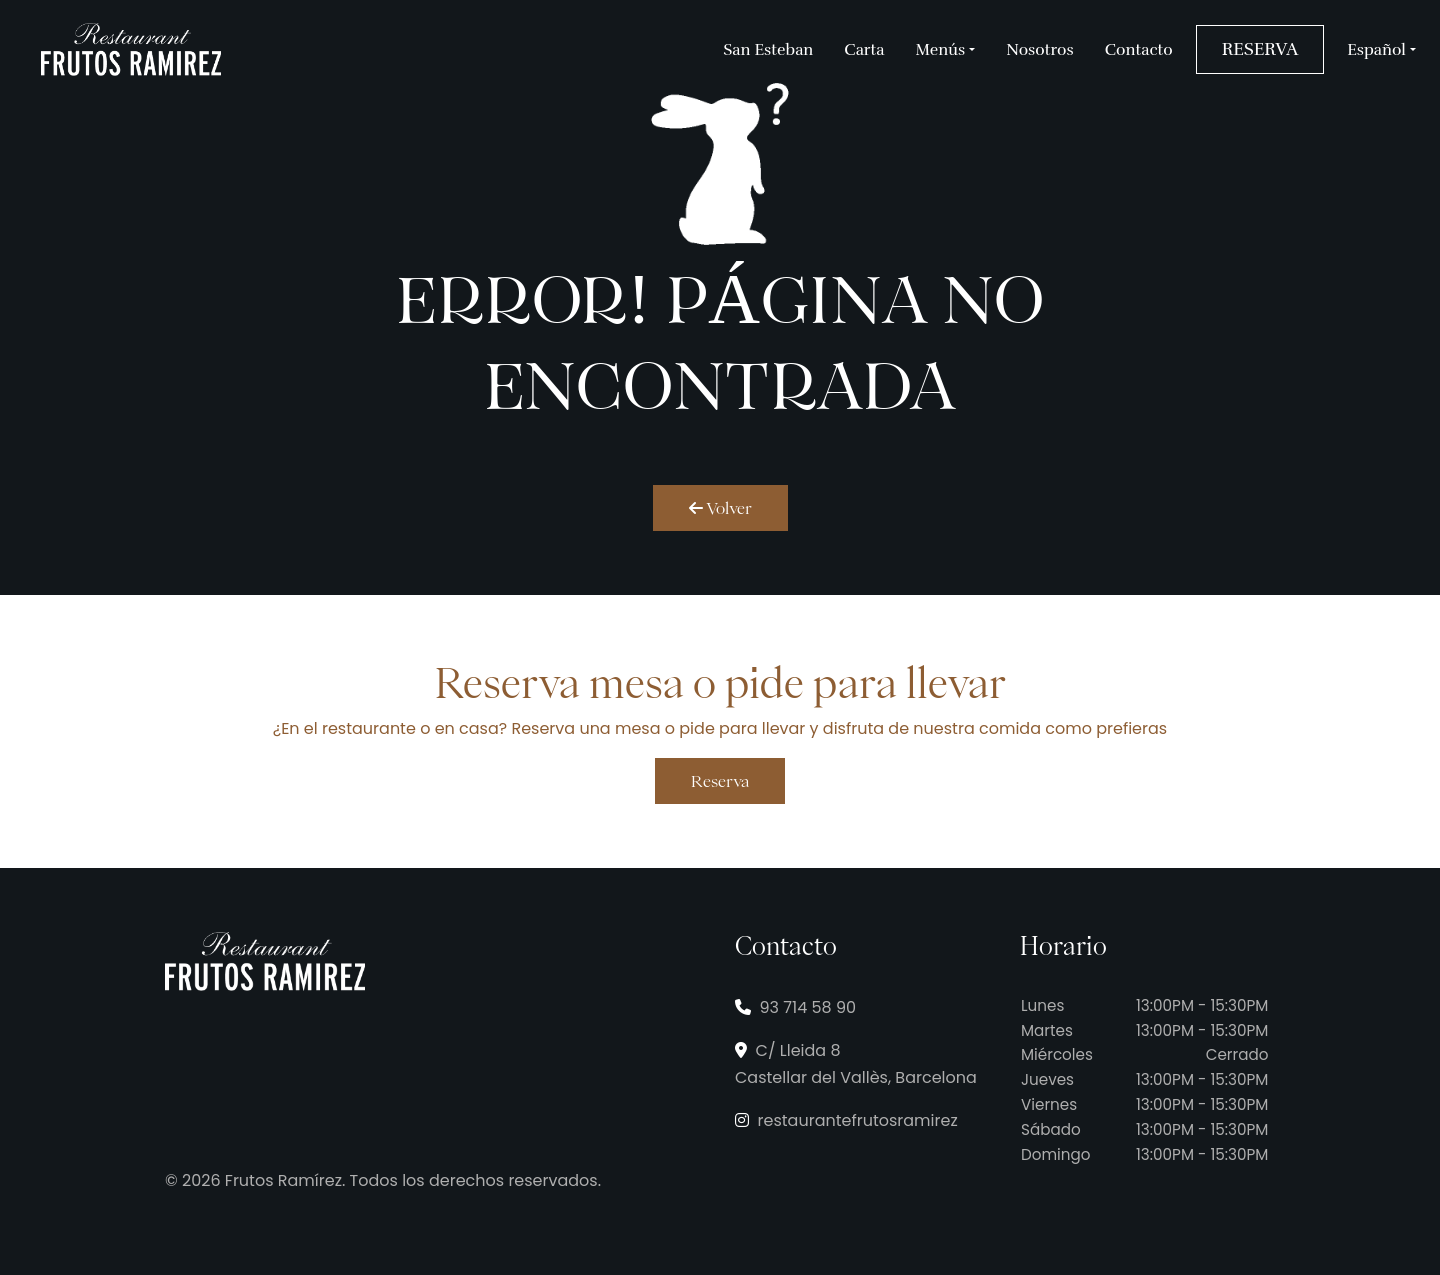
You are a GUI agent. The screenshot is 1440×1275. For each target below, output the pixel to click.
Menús (941, 50)
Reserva (720, 781)
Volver (720, 508)
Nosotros (1040, 50)
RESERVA (1260, 49)
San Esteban (768, 50)
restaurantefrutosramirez (846, 1120)
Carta (864, 50)
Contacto (1139, 50)
